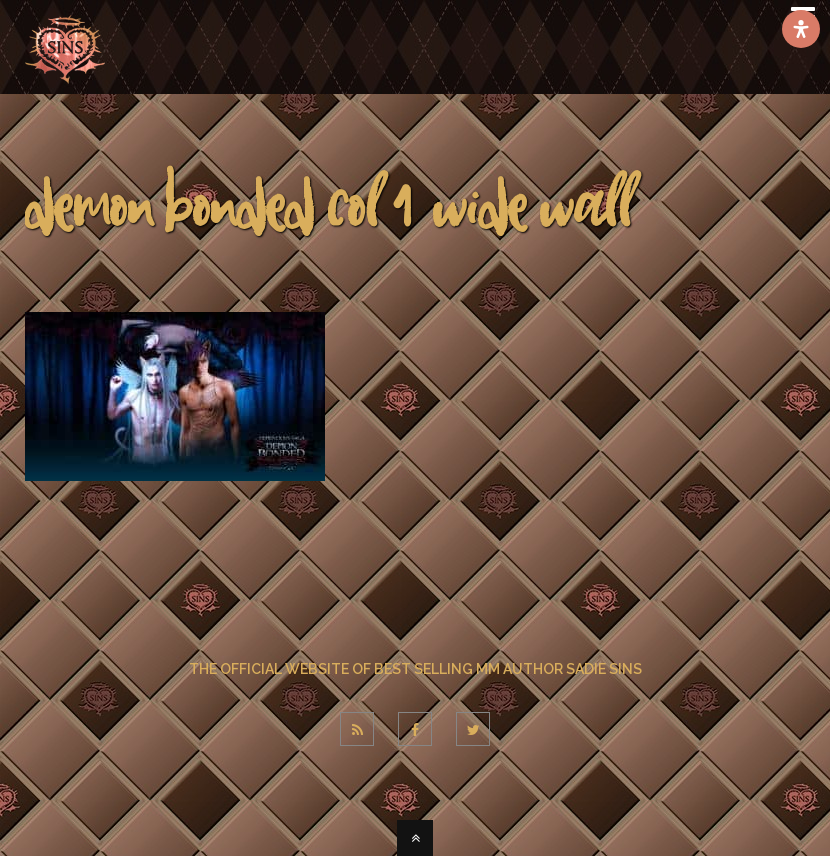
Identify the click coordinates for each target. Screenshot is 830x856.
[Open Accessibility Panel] (801, 29)
